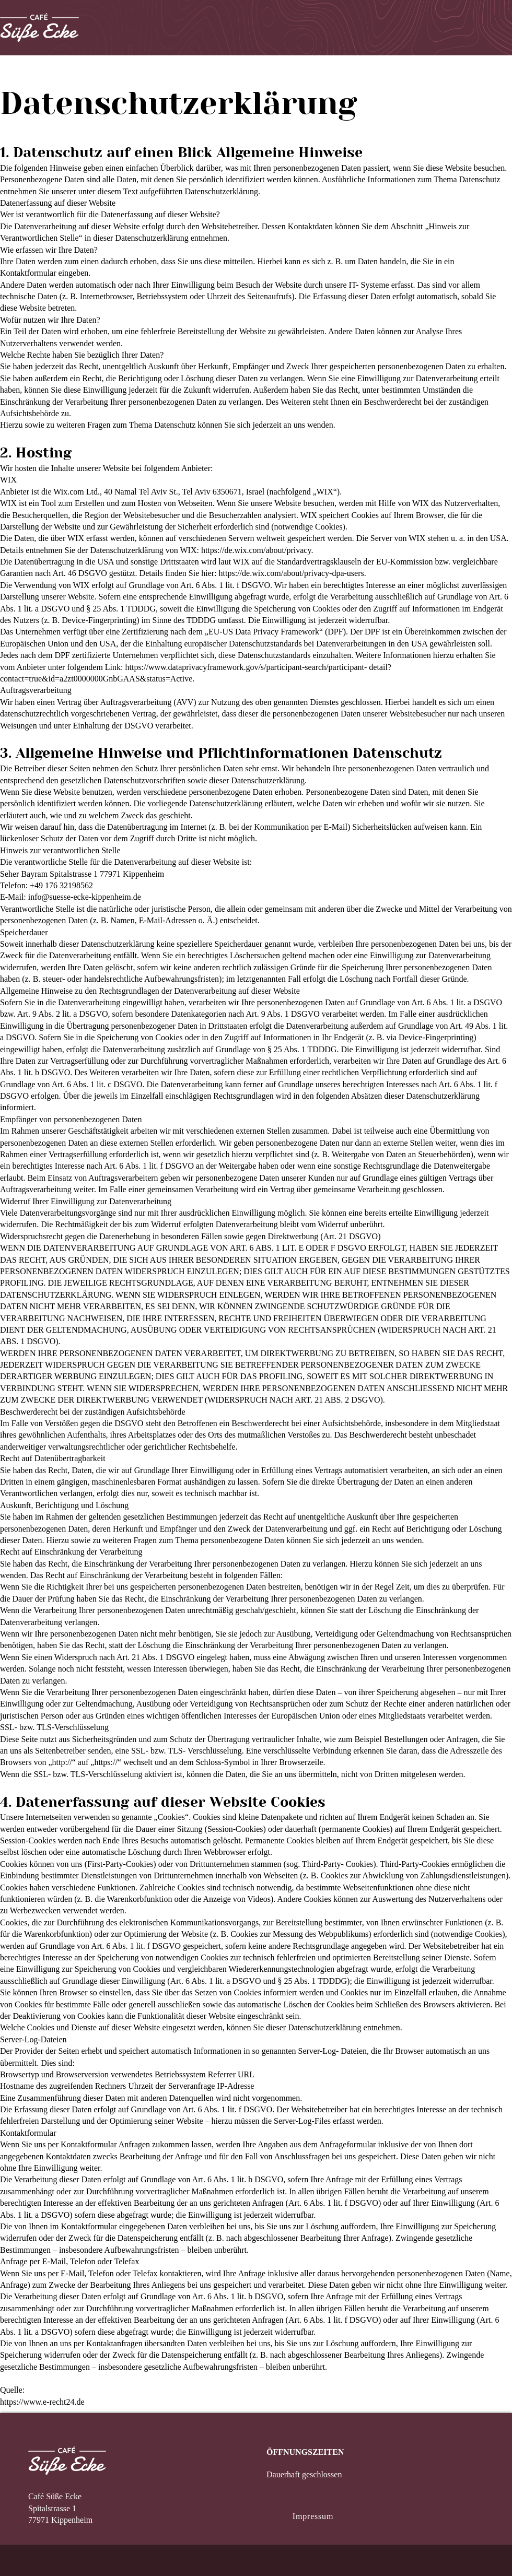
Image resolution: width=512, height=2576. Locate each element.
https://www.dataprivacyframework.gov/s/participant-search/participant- (246, 667)
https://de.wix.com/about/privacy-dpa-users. (292, 573)
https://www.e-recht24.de (42, 2401)
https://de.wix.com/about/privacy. (257, 550)
